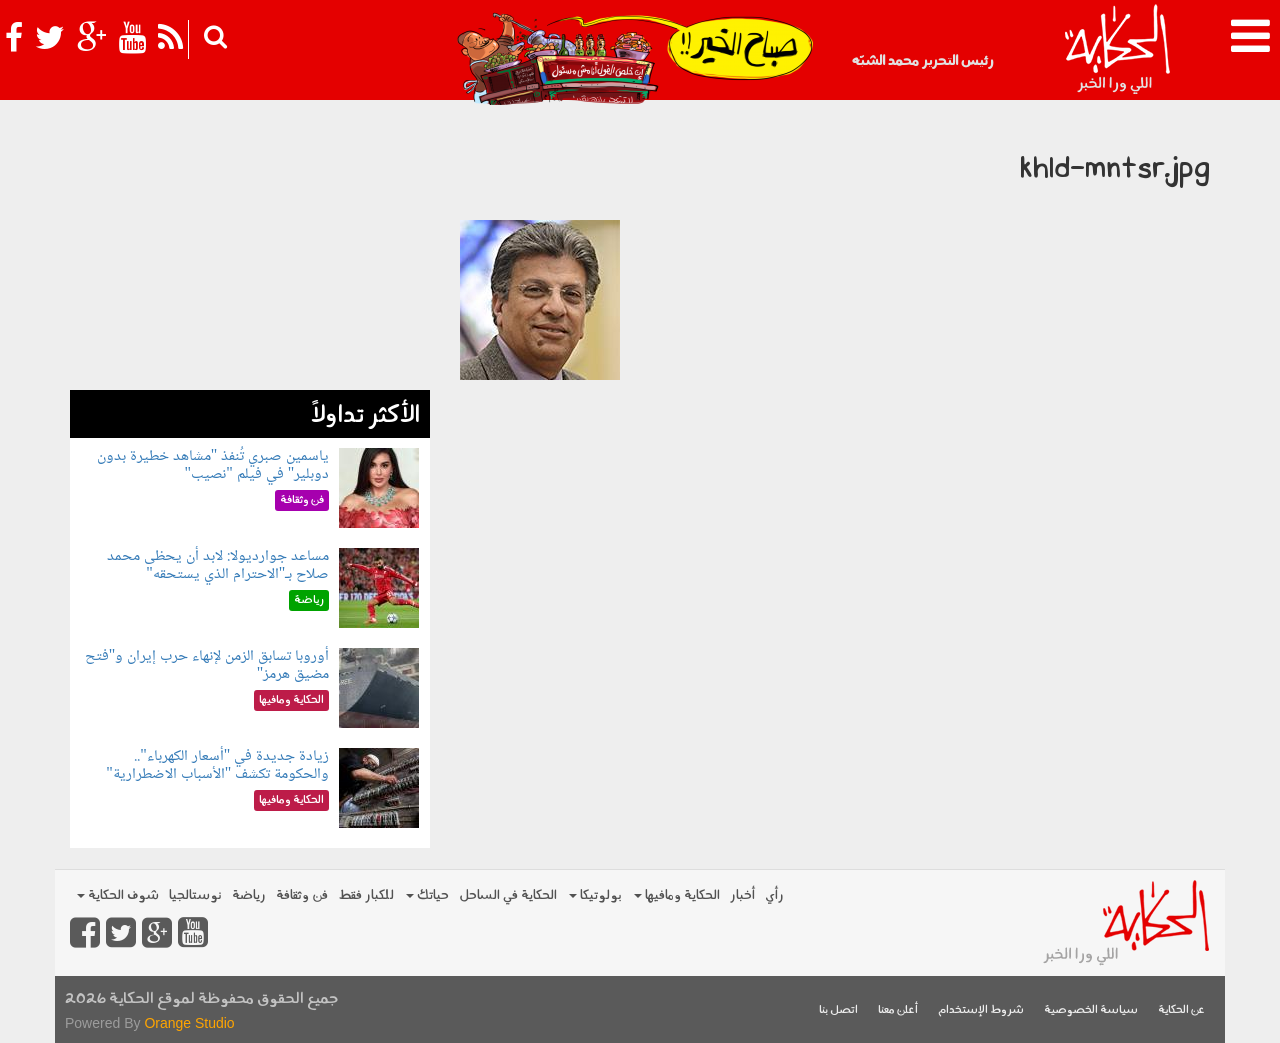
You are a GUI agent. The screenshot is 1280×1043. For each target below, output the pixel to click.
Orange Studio (189, 1023)
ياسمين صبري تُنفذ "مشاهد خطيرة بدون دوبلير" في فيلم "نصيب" (213, 465)
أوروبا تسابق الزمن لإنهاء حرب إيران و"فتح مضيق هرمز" (207, 665)
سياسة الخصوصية (1091, 1010)
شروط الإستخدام (981, 1010)
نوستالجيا (195, 895)
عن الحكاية (1181, 1010)
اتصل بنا (838, 1010)
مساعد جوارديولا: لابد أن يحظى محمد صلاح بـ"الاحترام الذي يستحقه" (218, 565)
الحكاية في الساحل (508, 895)
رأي (774, 895)
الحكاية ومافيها (677, 895)
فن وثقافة (302, 895)
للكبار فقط (366, 895)
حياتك (427, 895)
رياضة (249, 895)
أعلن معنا (898, 1010)
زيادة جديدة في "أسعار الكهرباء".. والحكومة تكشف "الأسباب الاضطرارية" (217, 765)
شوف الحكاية (118, 895)
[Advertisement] (250, 250)
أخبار (742, 895)
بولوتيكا (595, 895)
